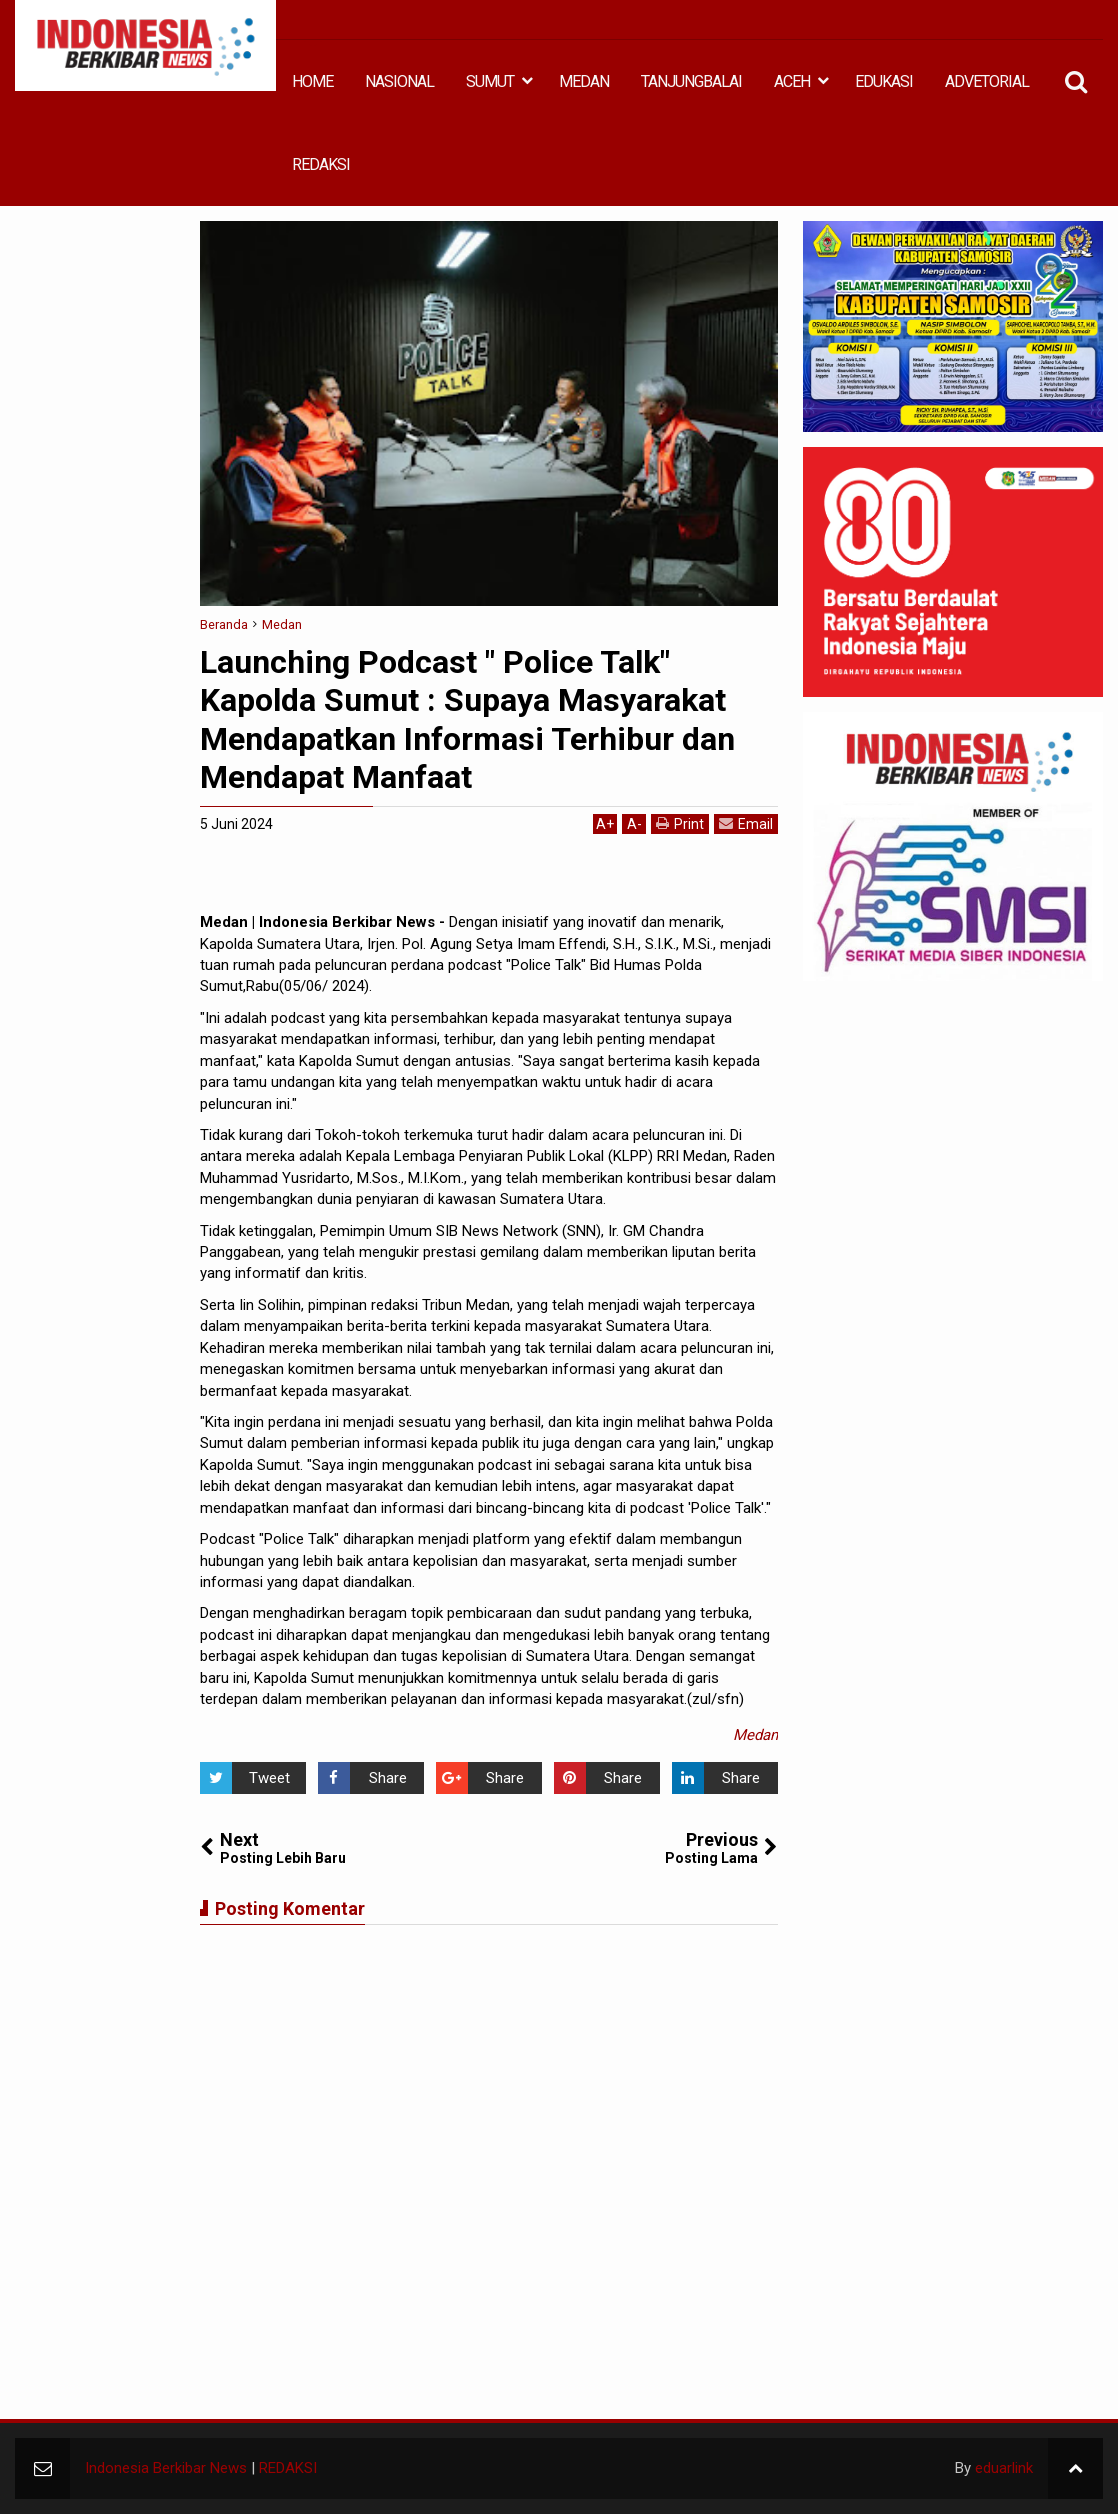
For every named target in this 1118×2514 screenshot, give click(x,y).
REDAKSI (321, 164)
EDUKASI (884, 81)
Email (746, 823)
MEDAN (584, 81)
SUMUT (490, 81)
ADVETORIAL (987, 81)
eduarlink (1004, 2468)
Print (680, 823)
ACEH (792, 81)
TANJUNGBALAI (691, 81)
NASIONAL (399, 81)
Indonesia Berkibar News (166, 2468)
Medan (755, 1735)
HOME (312, 81)
